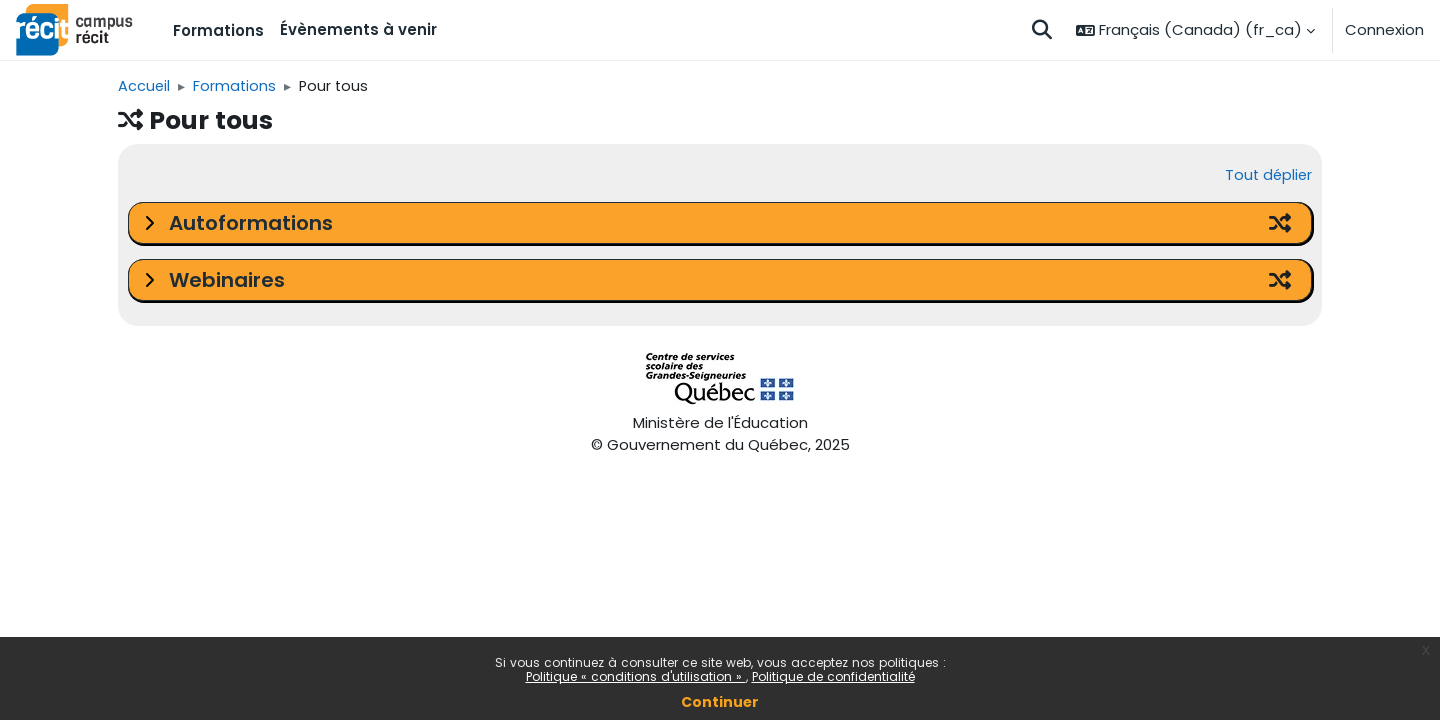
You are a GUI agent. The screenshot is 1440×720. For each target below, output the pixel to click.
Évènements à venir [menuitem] (358, 29)
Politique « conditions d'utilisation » (636, 676)
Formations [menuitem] (218, 30)
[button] (1042, 30)
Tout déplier (1267, 176)
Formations (237, 86)
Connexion (1384, 29)
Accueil (144, 86)
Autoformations (251, 224)
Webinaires (227, 281)
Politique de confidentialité (833, 676)
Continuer (720, 702)
